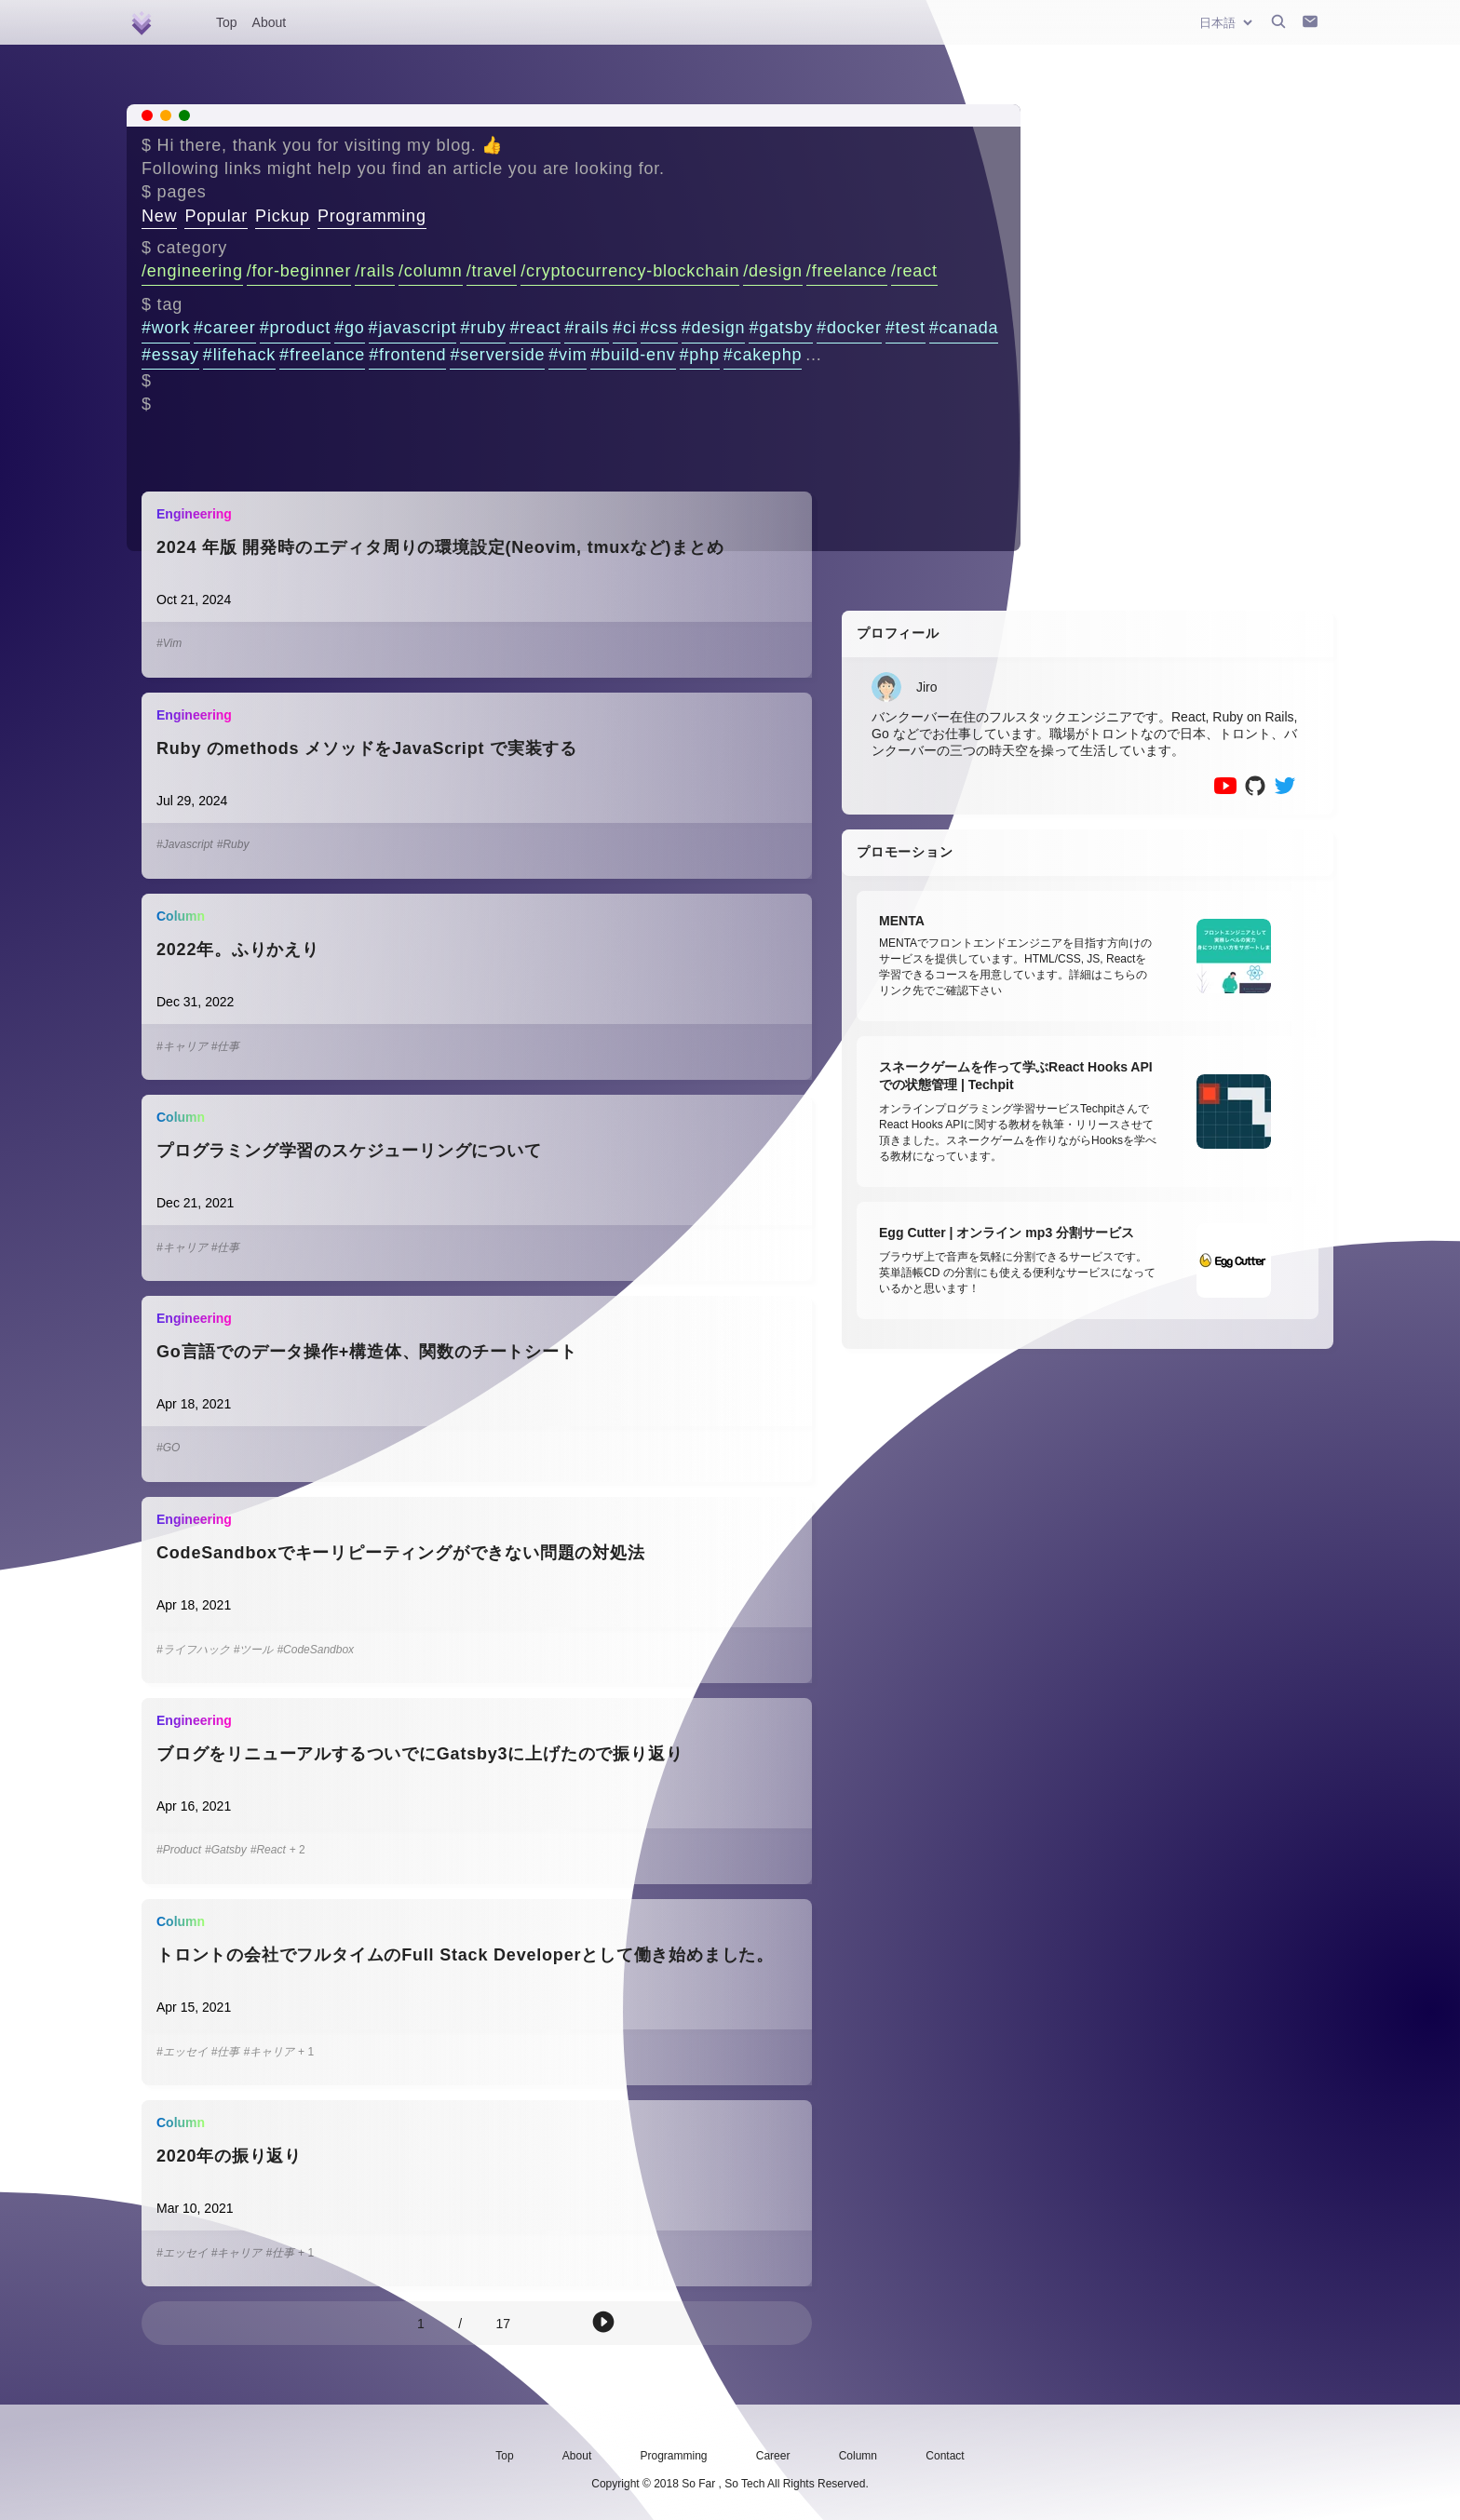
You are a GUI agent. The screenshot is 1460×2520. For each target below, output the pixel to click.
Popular (216, 216)
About (269, 22)
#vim (567, 354)
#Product (178, 1849)
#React (268, 1849)
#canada (964, 327)
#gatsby (781, 327)
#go (349, 327)
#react (535, 327)
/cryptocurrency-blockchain (629, 271)
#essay (170, 354)
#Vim (169, 643)
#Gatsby (226, 1849)
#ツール (254, 1649)
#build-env (632, 354)
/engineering (192, 271)
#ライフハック (193, 1649)
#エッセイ (182, 2051)
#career (225, 327)
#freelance (322, 354)
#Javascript (184, 844)
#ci (624, 327)
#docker (849, 327)
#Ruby (233, 844)
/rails (375, 271)
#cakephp (762, 354)
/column (431, 271)
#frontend (407, 354)
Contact (945, 2455)
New (159, 216)
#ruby (483, 327)
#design (714, 327)
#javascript (413, 327)
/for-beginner (299, 271)
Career (773, 2455)
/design (773, 271)
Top (226, 22)
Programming (372, 216)
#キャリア (182, 1046)
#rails (586, 327)
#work (166, 327)
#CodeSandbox (315, 1649)
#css (659, 327)
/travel (492, 271)
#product (295, 327)
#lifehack (239, 354)
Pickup (282, 216)
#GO (168, 1447)
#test (905, 327)
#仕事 (225, 1046)
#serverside (497, 354)
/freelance (846, 271)
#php (700, 354)
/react (914, 271)
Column (858, 2455)
